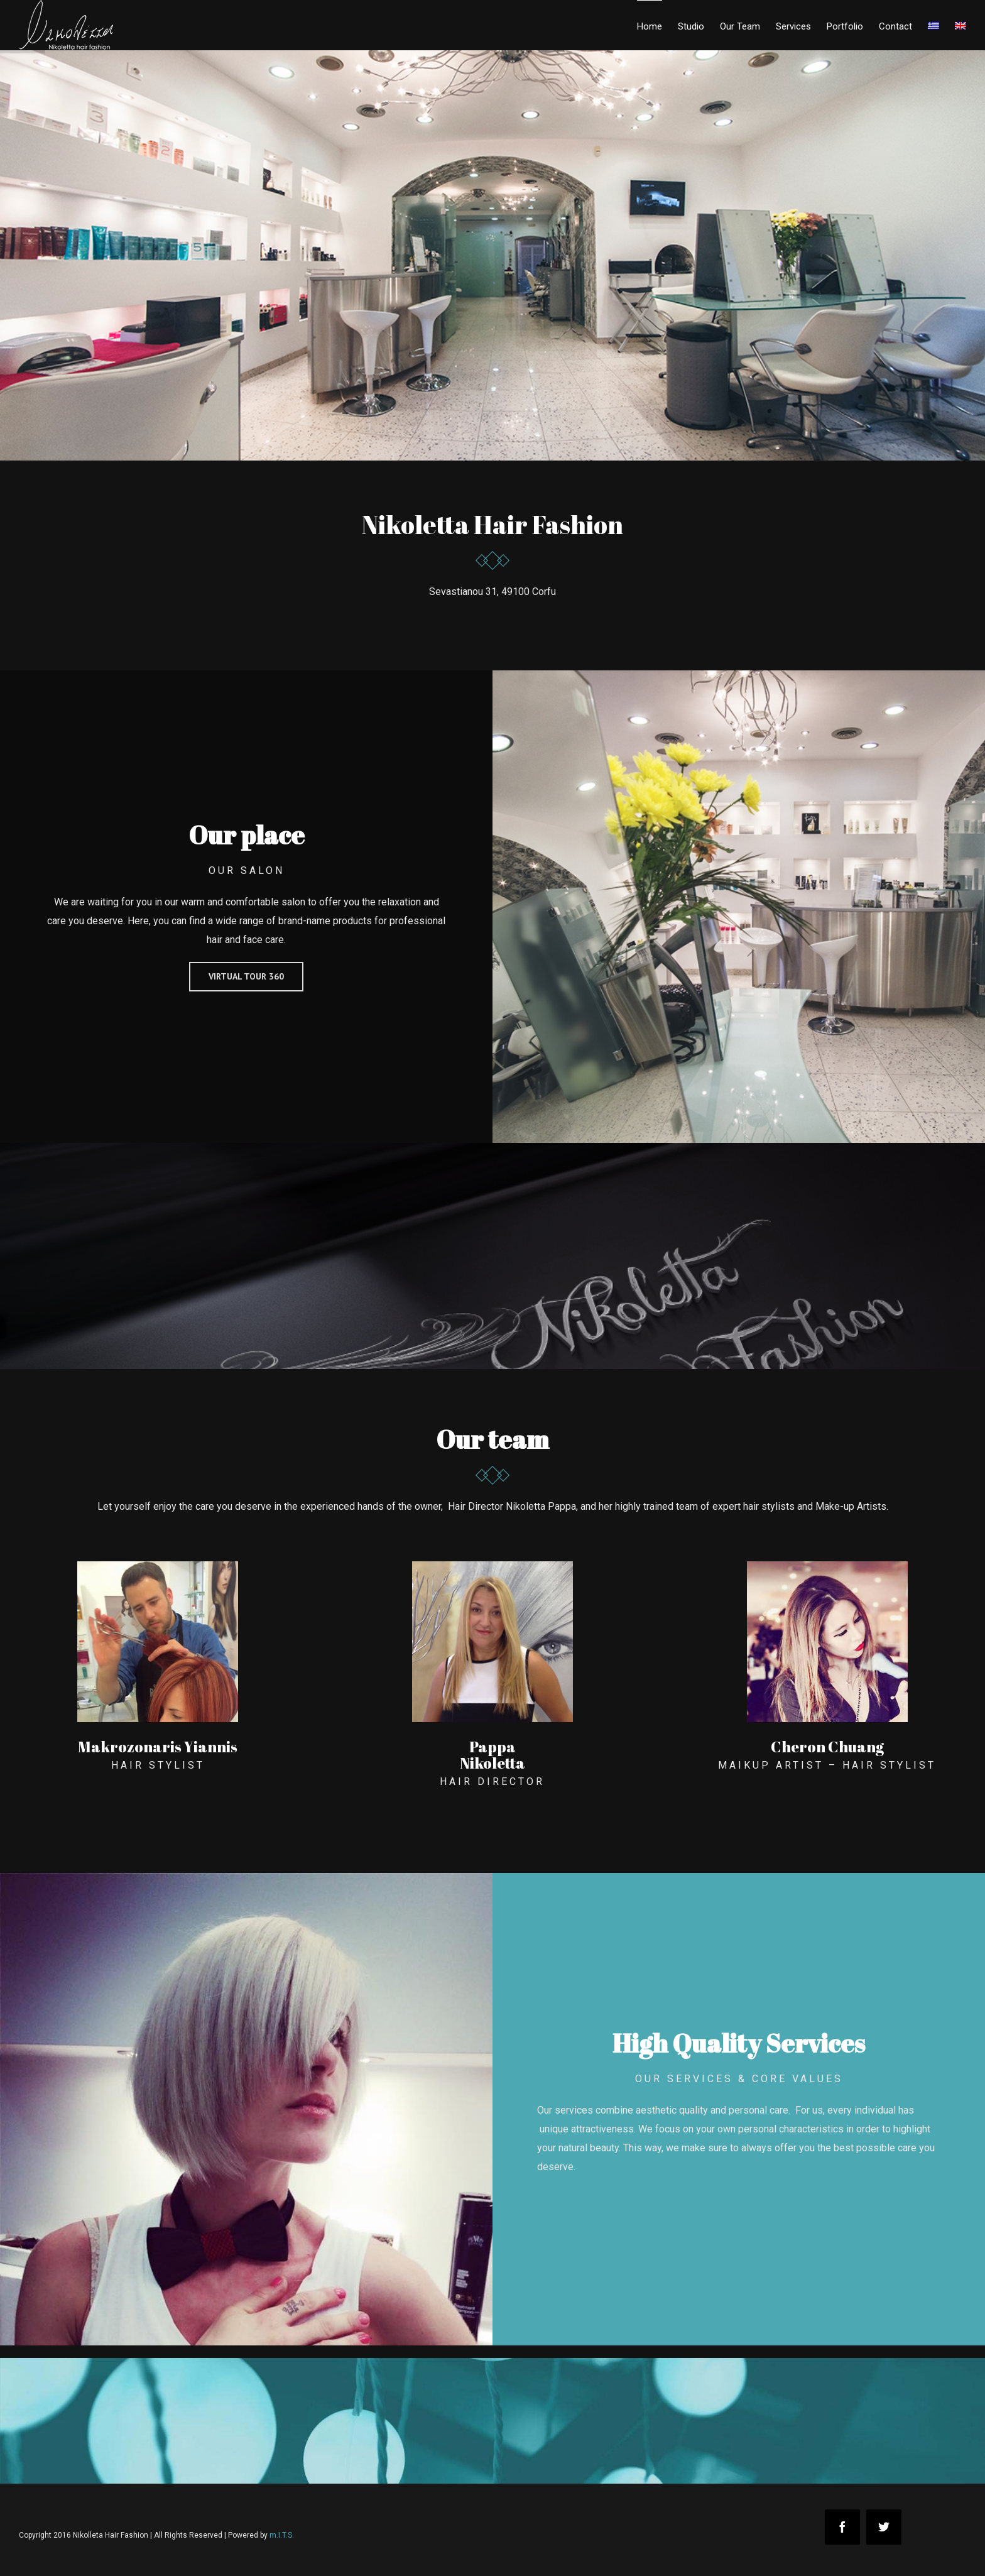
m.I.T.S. (281, 2535)
